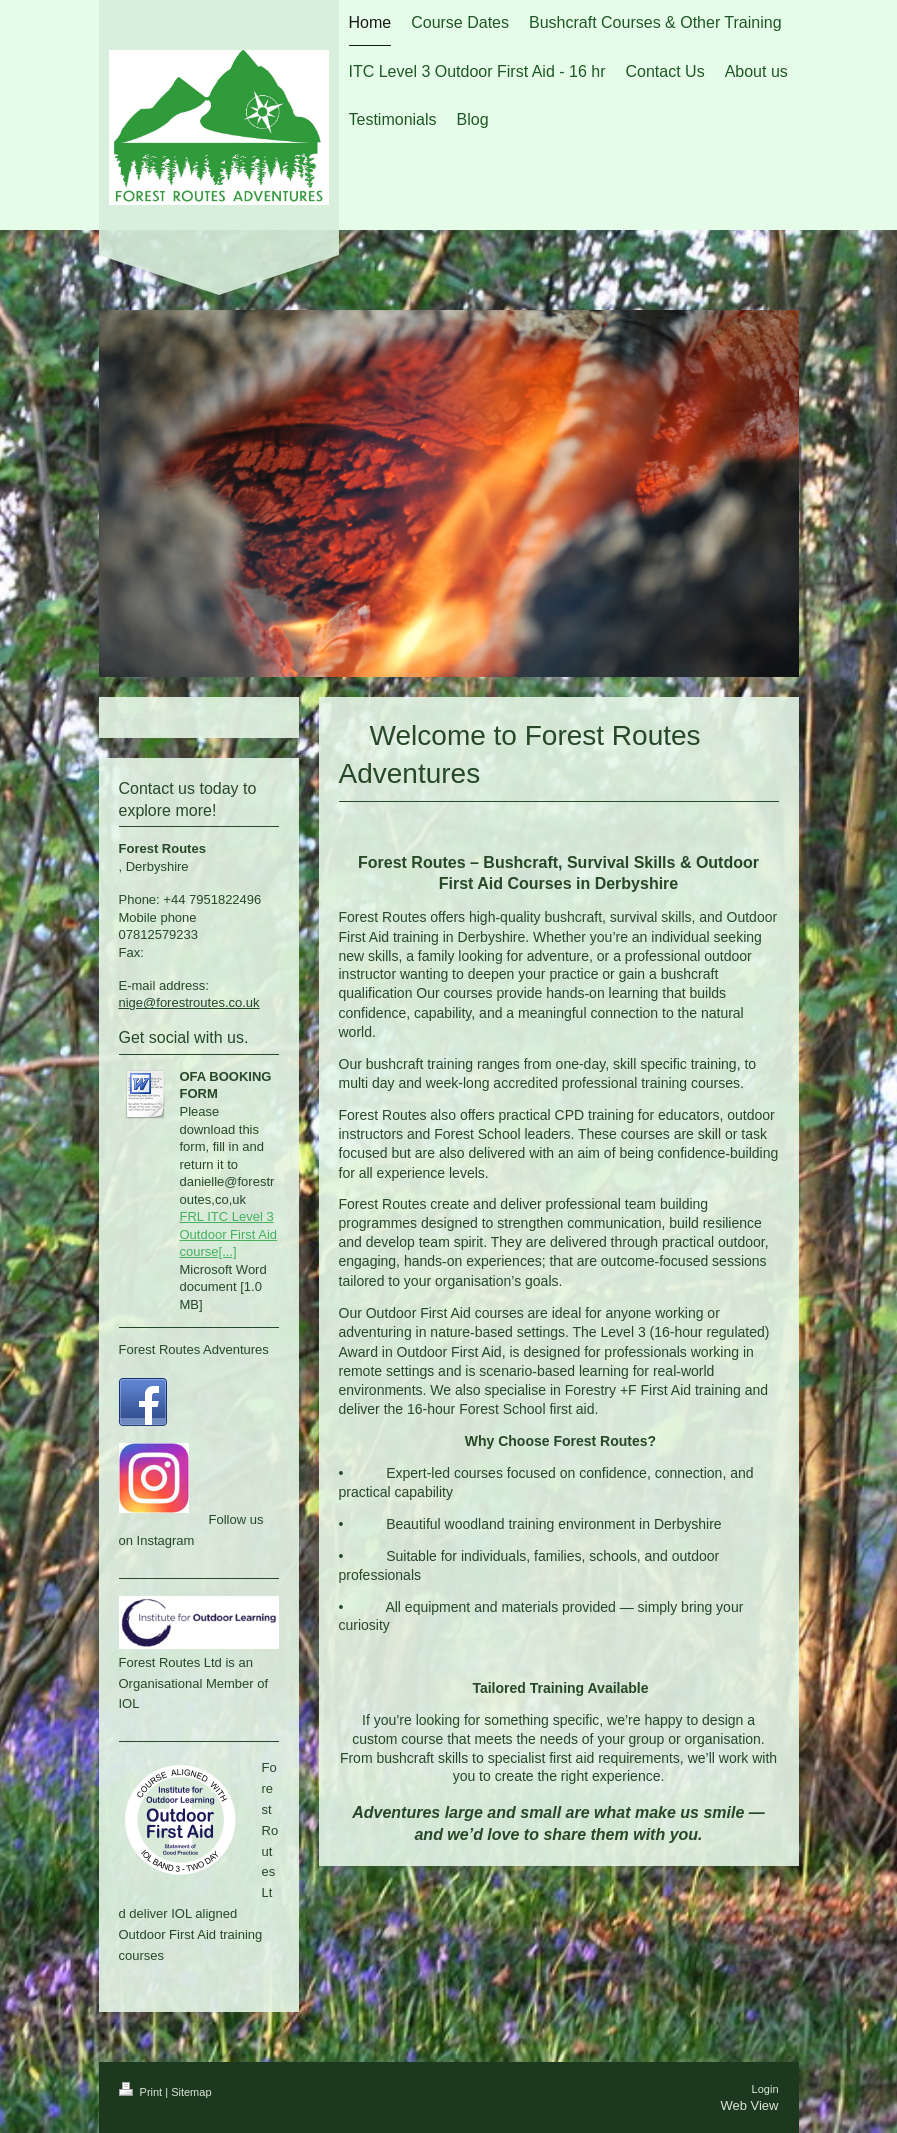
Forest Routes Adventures (194, 1349)
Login (765, 2089)
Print (142, 2092)
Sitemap (191, 2092)
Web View (749, 2105)
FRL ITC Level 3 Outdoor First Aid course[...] (229, 1234)
